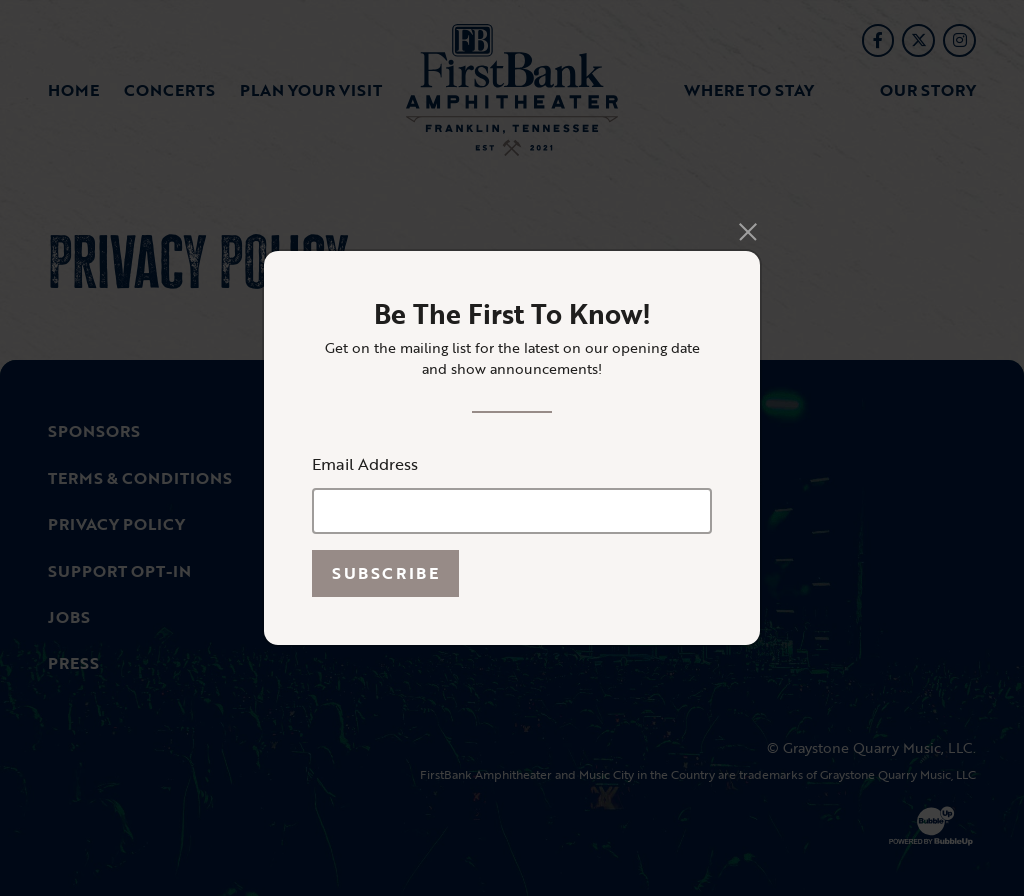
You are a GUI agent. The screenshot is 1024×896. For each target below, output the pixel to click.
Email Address (365, 464)
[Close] (748, 231)
